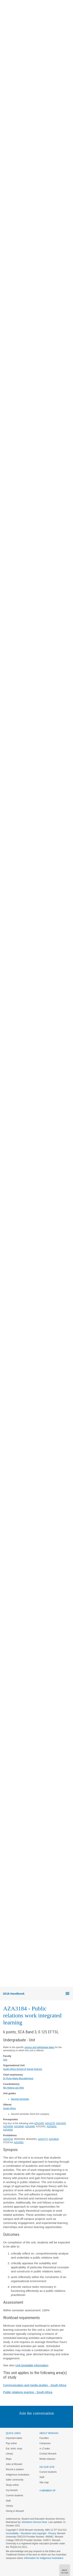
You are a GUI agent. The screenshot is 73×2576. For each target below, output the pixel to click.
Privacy (52, 2533)
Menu (5, 7)
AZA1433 (61, 2123)
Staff (8, 2500)
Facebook (33, 2421)
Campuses (45, 2443)
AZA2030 (8, 2126)
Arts (5, 2059)
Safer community (14, 2479)
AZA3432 (8, 2129)
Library (9, 2453)
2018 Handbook (14, 1993)
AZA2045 (30, 2126)
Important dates (14, 2438)
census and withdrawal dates (39, 2047)
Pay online (11, 2443)
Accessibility (12, 2533)
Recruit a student (15, 2469)
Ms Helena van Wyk (13, 2087)
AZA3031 (51, 2126)
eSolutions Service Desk (34, 2522)
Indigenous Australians (17, 2474)
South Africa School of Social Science (22, 2069)
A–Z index (45, 2448)
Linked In (17, 2421)
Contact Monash (48, 2453)
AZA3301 (19, 2142)
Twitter (25, 2421)
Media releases (47, 2459)
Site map (44, 2482)
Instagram (9, 2421)
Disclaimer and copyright (33, 2533)
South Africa (9, 2108)
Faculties (44, 2438)
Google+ (39, 2421)
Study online (12, 2485)
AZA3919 (54, 2139)
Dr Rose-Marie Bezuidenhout (18, 2078)
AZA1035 (39, 2123)
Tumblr (47, 2421)
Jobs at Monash (14, 2464)
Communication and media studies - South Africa (34, 2385)
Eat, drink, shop (14, 2448)
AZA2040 (19, 2126)
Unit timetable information (31, 2365)
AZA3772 (43, 2139)
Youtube (55, 2421)
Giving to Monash (15, 2511)
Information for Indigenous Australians (43, 2558)
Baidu (63, 2421)
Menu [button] (67, 1993)
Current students (14, 2495)
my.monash (12, 2490)
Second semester (20, 2099)
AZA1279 (50, 2123)
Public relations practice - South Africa (27, 2392)
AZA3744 (8, 2139)
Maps (8, 2459)
